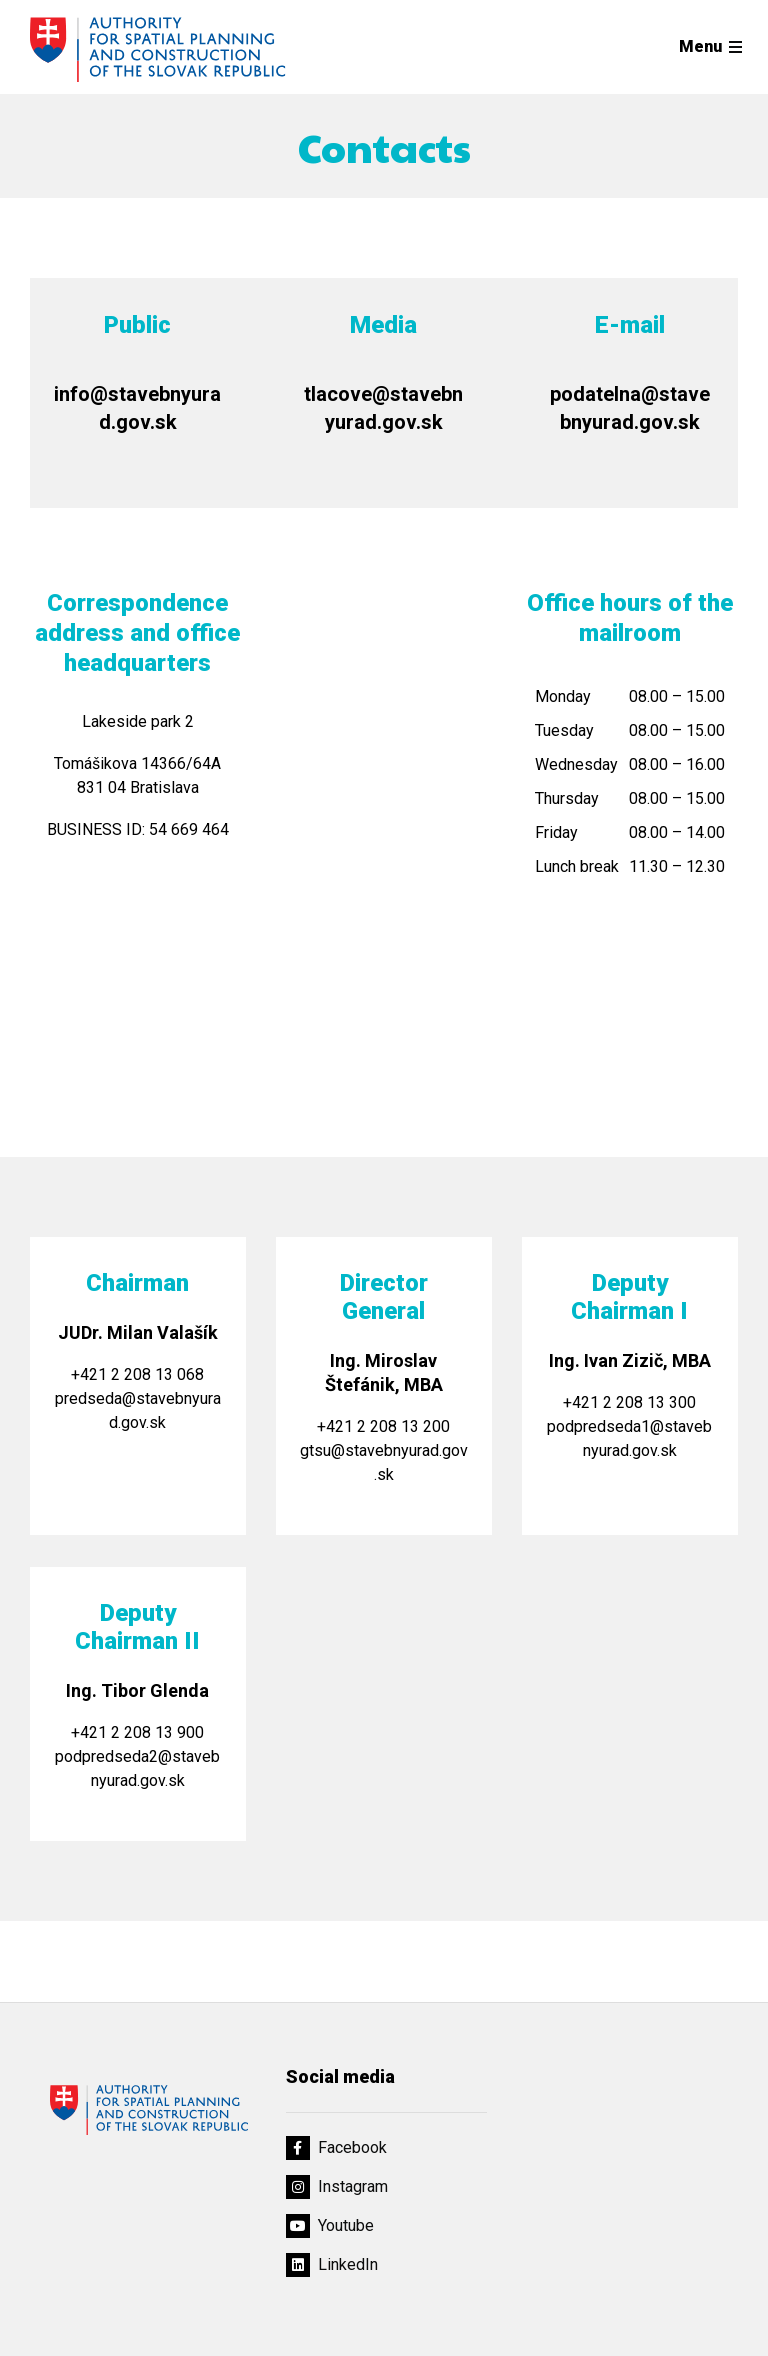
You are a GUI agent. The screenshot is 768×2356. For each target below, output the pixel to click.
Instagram (337, 2187)
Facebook (336, 2148)
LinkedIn (332, 2265)
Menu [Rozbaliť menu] (700, 46)
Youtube (330, 2226)
